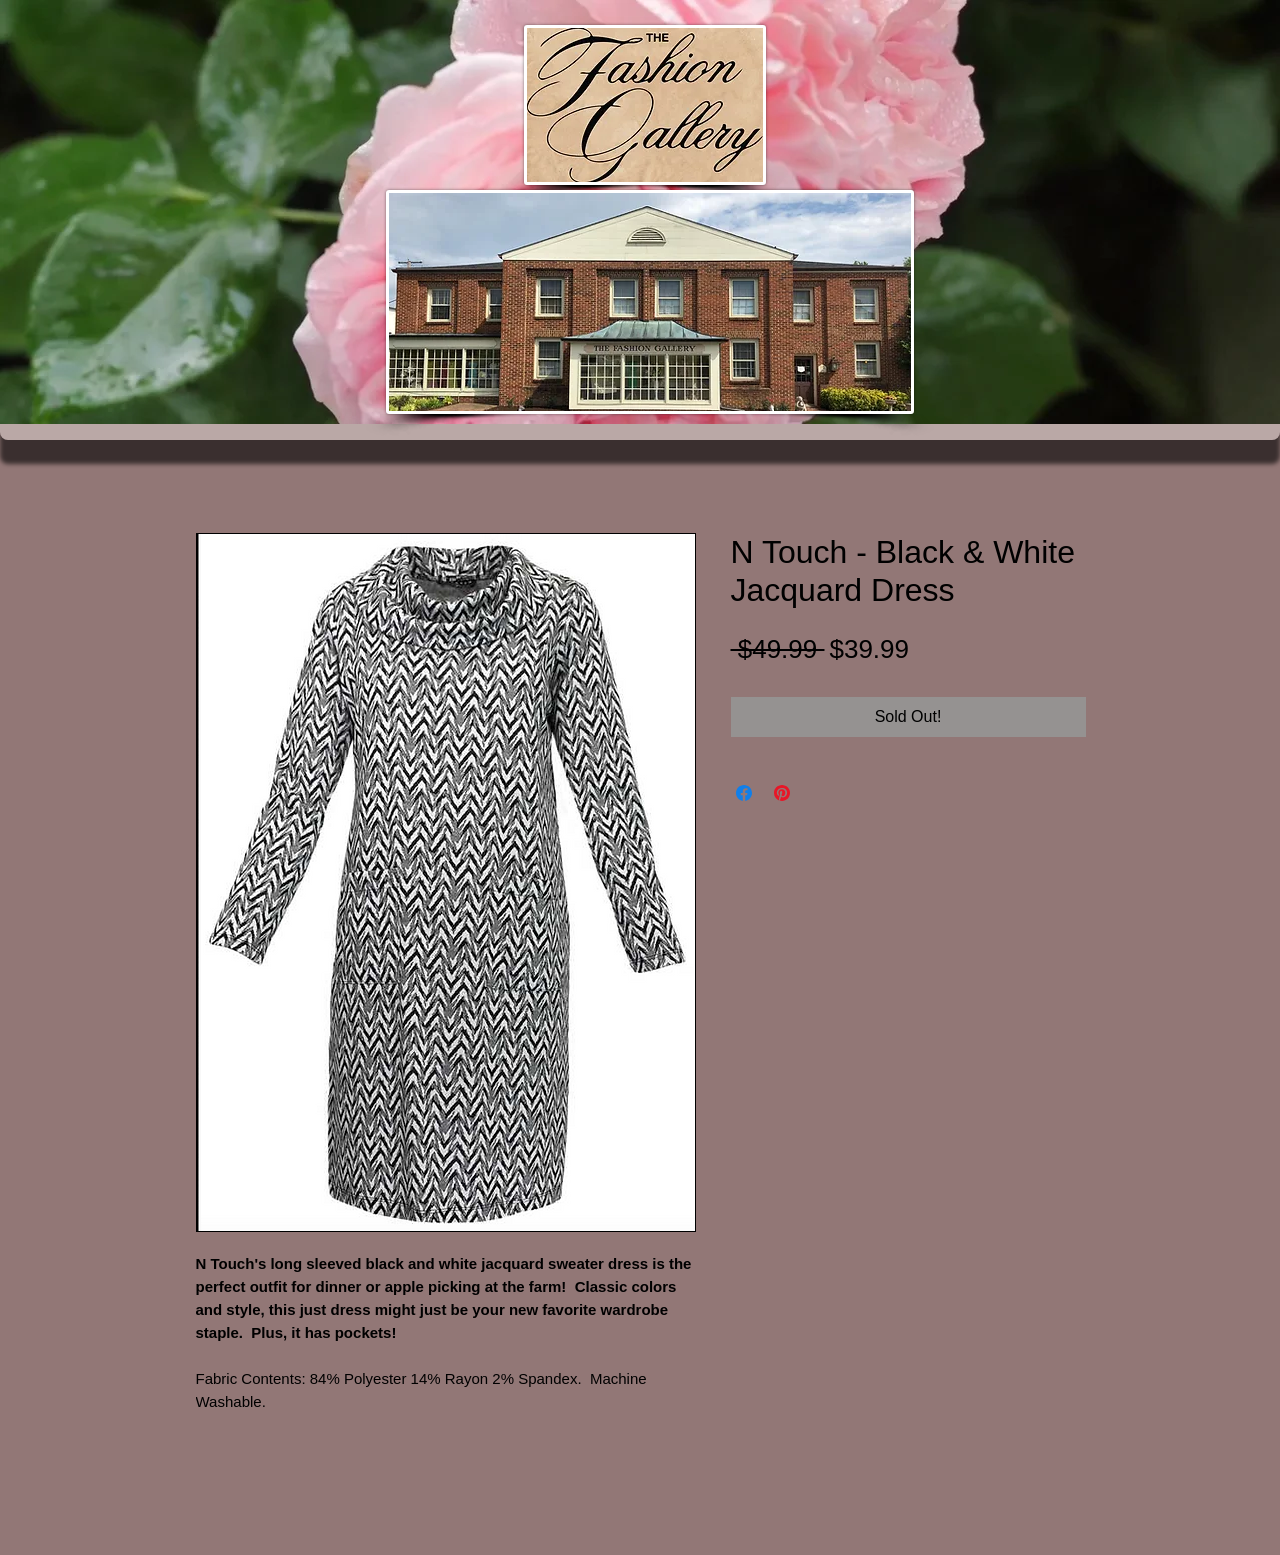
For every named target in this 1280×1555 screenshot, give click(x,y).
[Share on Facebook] (744, 793)
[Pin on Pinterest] (782, 793)
